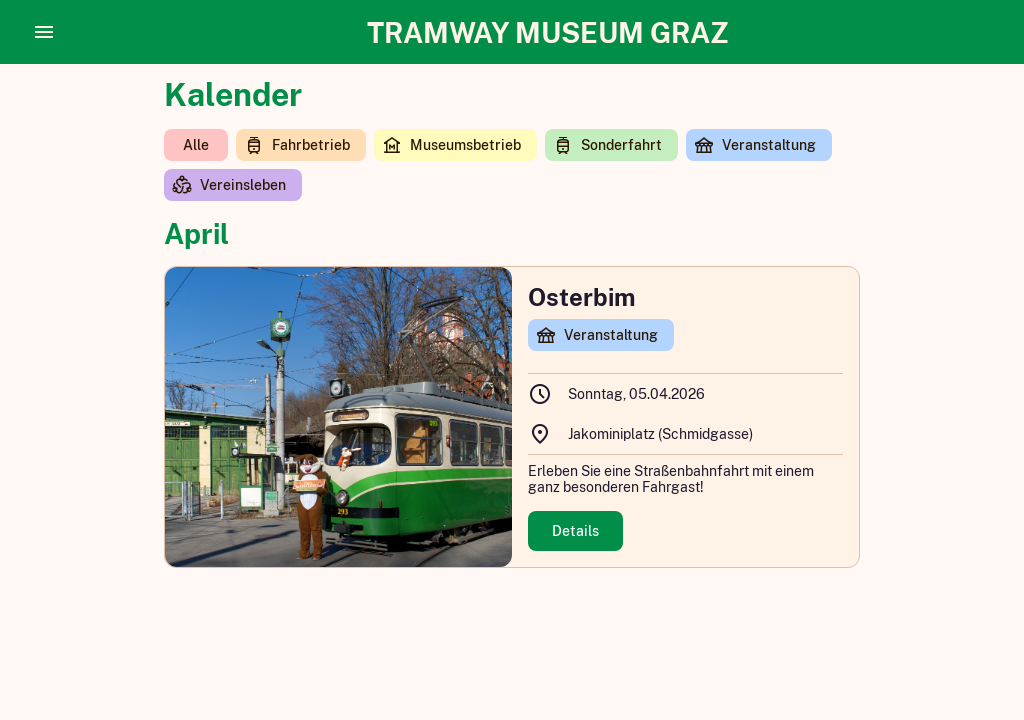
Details (575, 531)
